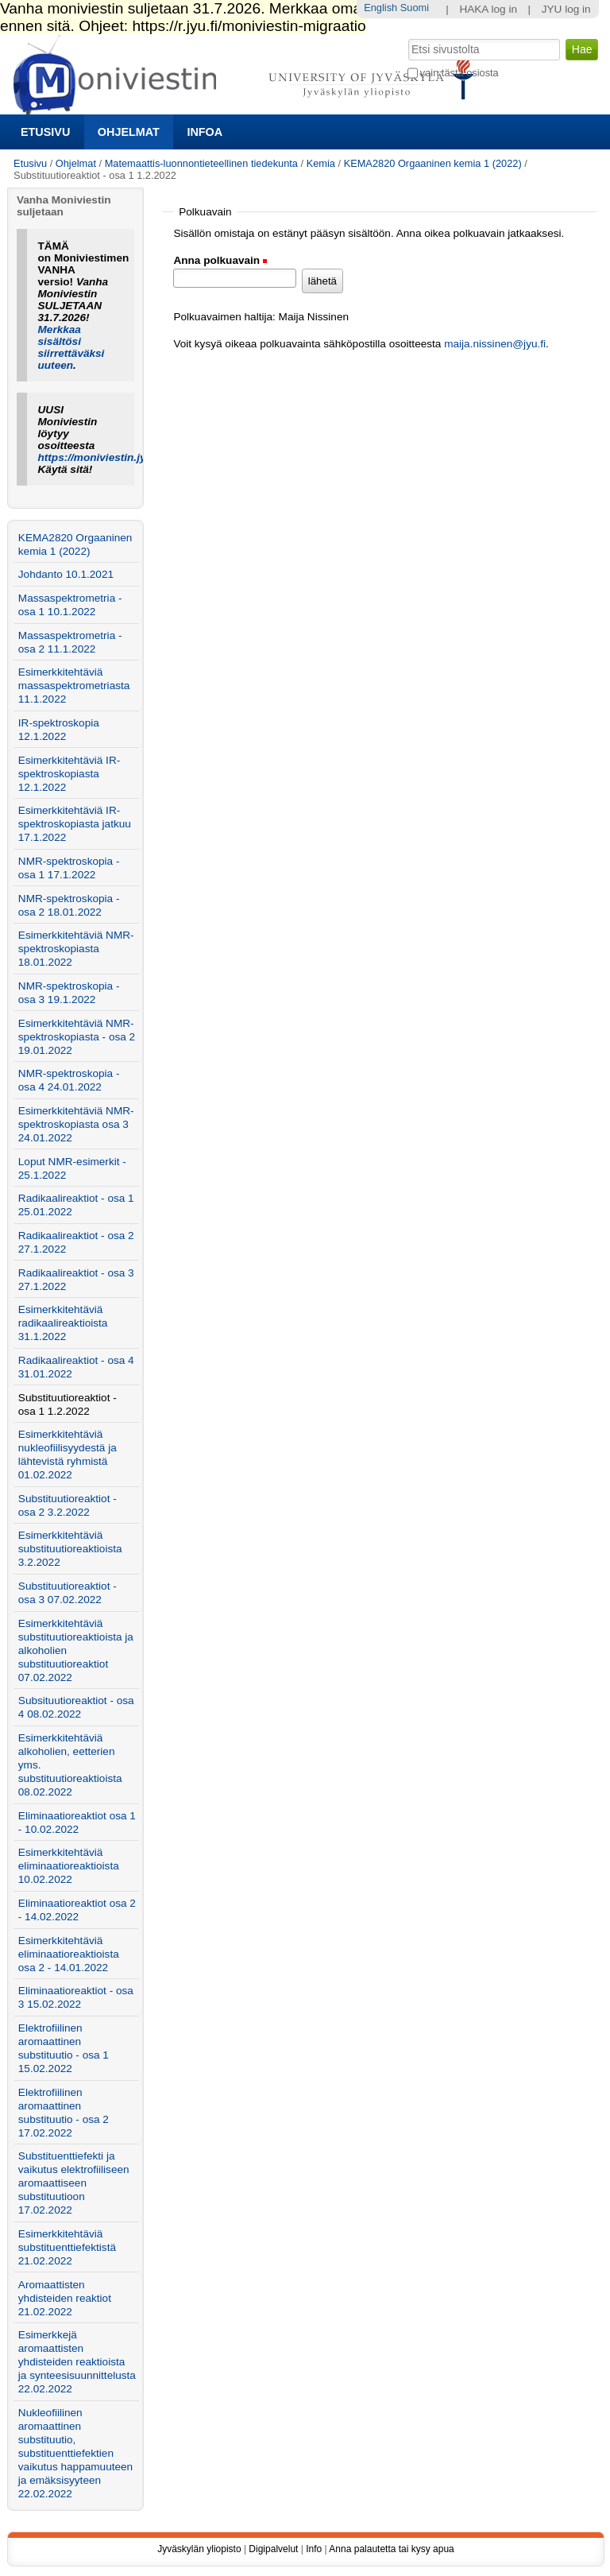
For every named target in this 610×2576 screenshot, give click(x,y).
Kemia (321, 163)
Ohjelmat (129, 132)
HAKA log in (488, 9)
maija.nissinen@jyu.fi (495, 344)
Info (314, 2549)
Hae (406, 37)
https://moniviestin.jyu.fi (100, 457)
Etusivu (45, 132)
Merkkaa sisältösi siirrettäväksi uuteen (71, 347)
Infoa (204, 132)
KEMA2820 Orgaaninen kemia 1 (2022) (433, 163)
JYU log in (566, 9)
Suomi (414, 8)
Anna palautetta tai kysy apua (391, 2549)
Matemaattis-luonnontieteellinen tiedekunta (201, 163)
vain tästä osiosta (459, 73)
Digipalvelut (273, 2549)
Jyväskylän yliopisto (199, 2549)
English (380, 8)
